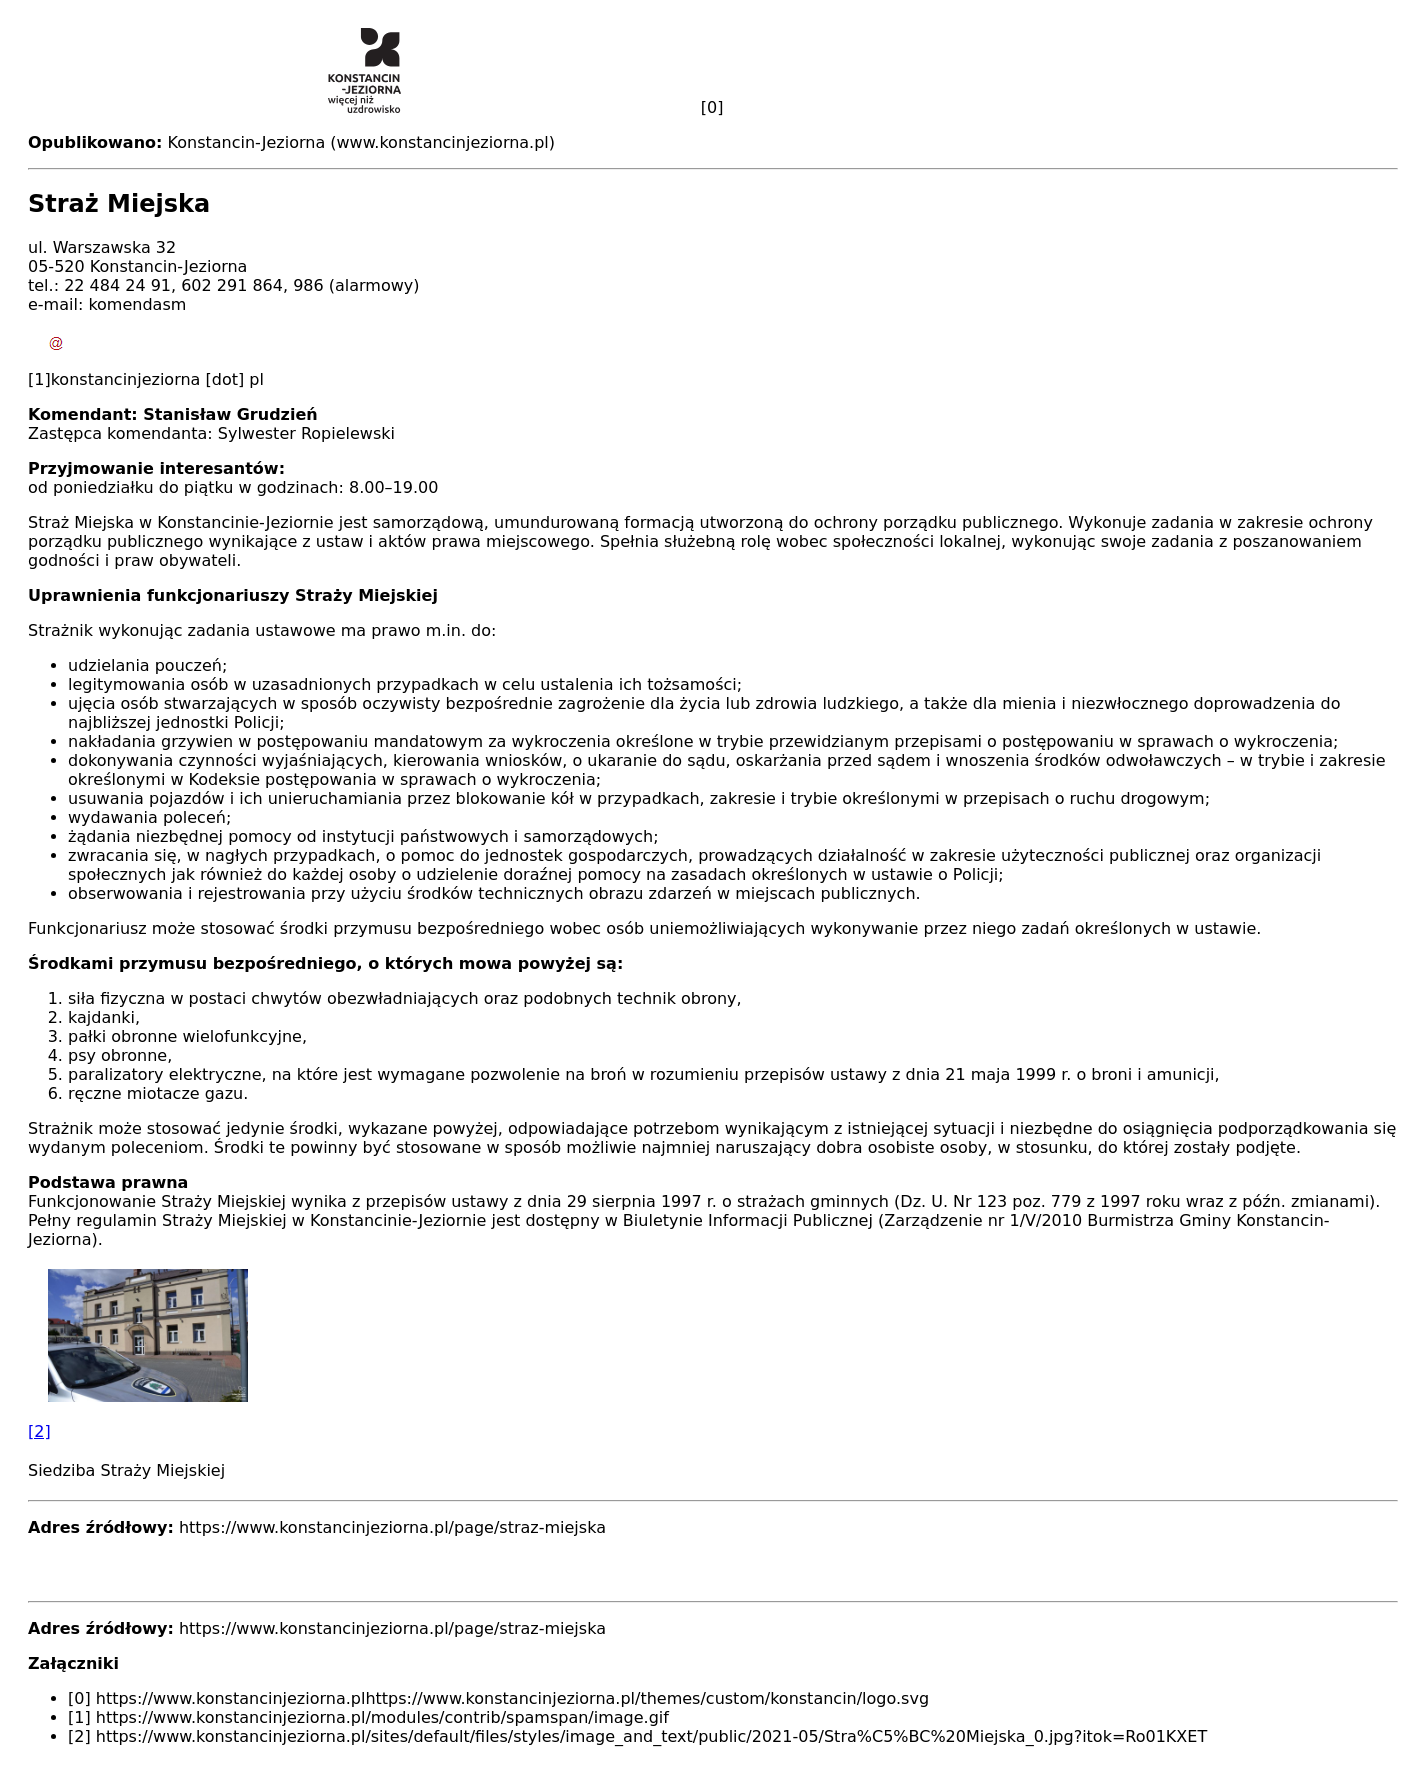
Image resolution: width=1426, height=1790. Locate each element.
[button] (713, 1355)
